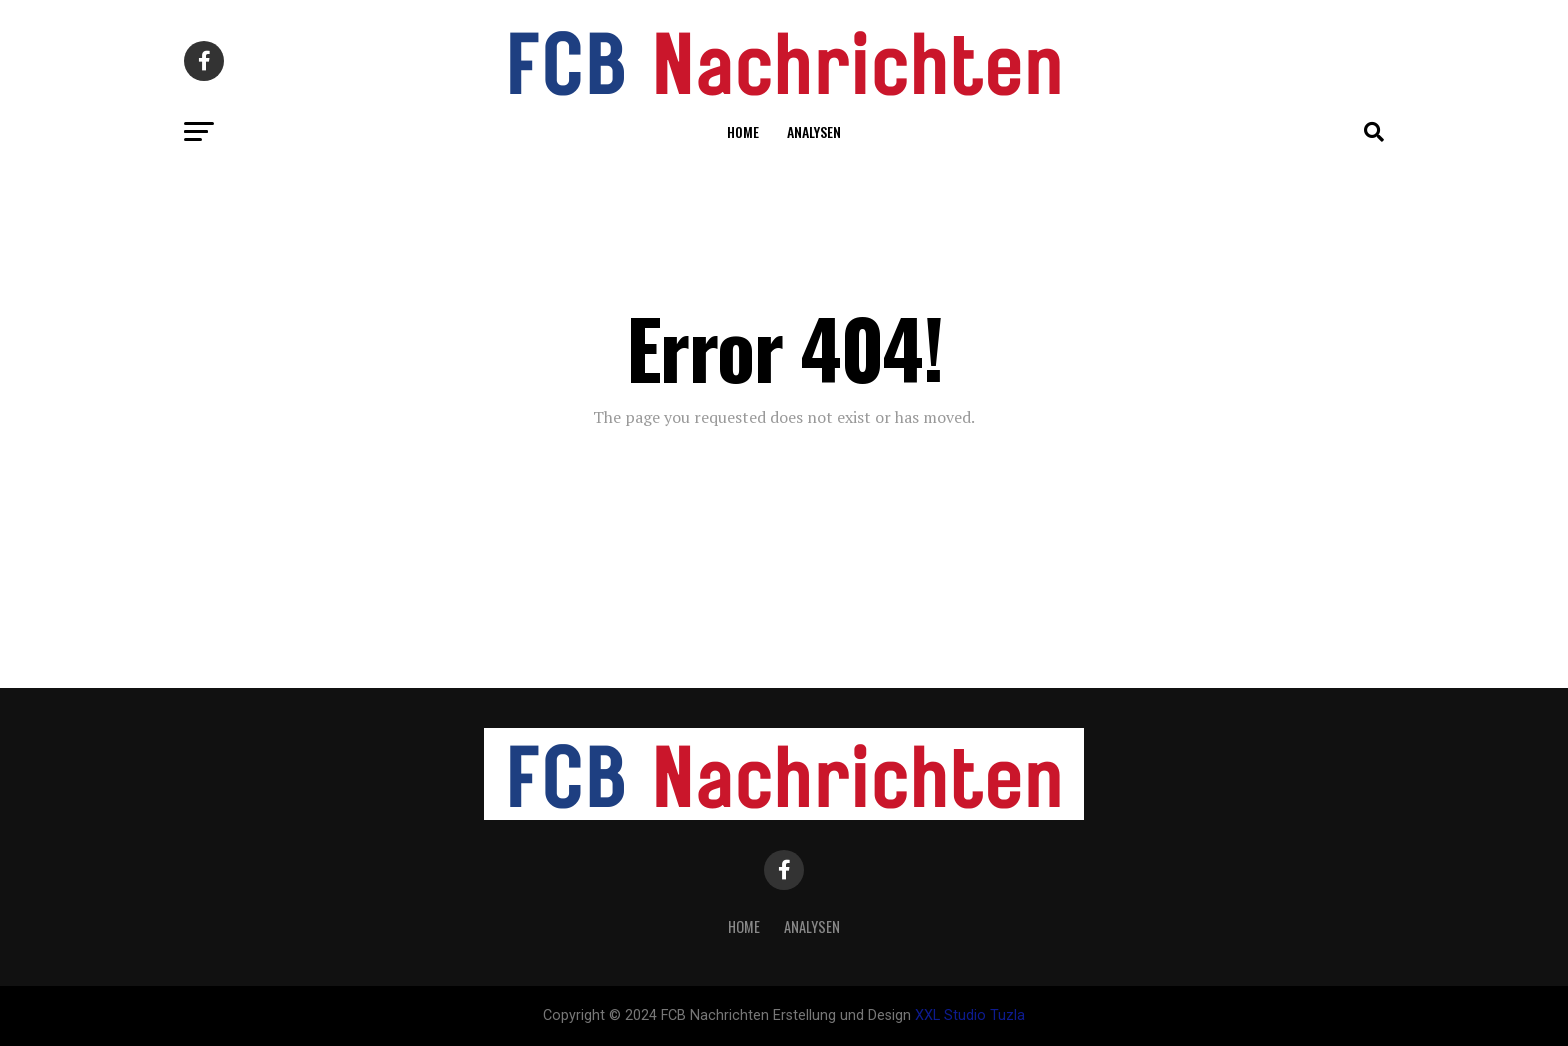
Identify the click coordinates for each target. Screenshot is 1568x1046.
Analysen (814, 131)
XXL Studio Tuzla (970, 1015)
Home (743, 131)
